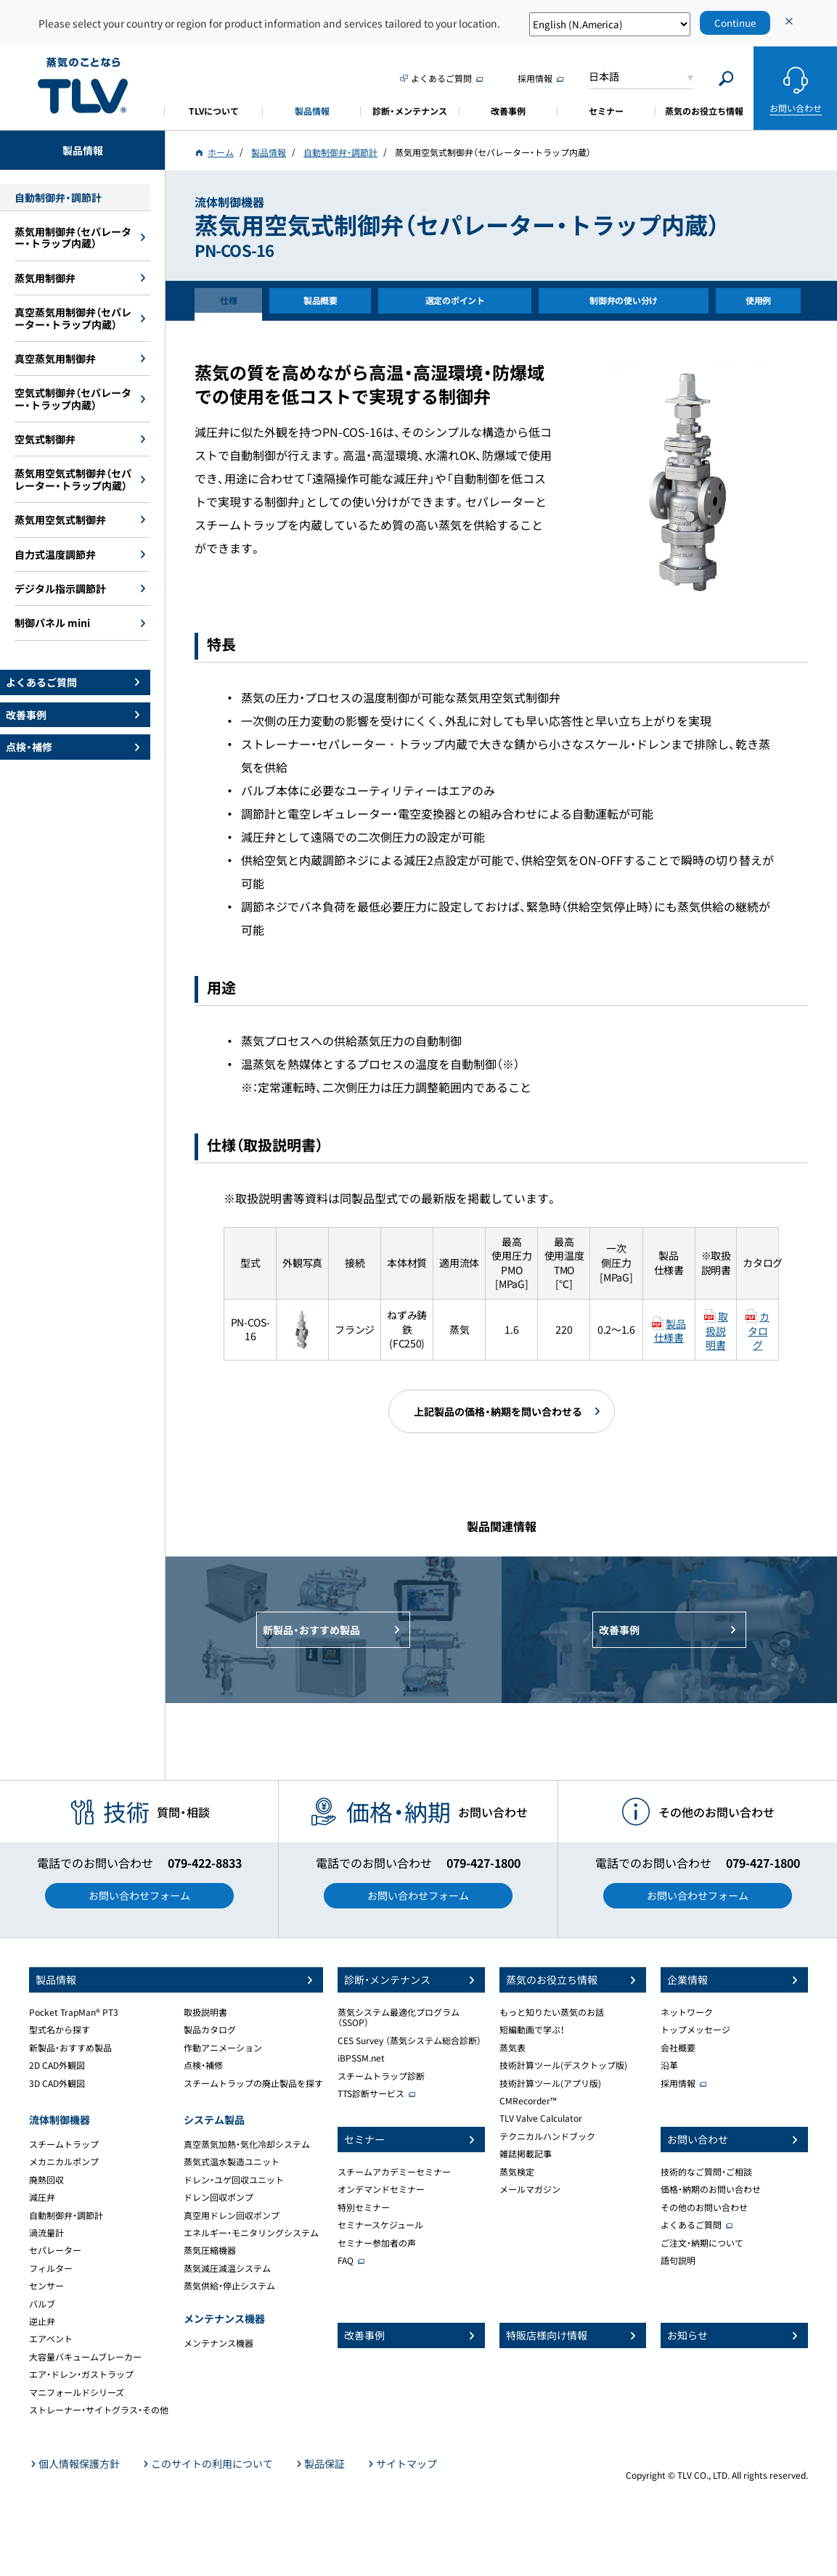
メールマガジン (529, 2189)
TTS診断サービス (371, 2093)
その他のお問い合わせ (704, 2207)
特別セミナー (364, 2207)
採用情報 (678, 2083)
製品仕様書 (670, 1330)
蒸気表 (512, 2047)
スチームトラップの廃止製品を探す (253, 2083)
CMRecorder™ (528, 2100)
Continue (735, 23)
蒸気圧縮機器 (210, 2250)
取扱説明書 (716, 1330)
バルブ (42, 2303)
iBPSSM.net (361, 2057)
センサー (46, 2285)
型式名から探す (59, 2029)
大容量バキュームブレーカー (85, 2356)
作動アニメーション (223, 2047)
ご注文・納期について (702, 2242)
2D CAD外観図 (57, 2065)
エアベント (51, 2338)
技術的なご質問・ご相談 (706, 2171)
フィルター (51, 2268)
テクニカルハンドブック (547, 2136)
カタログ (758, 1330)
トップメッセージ (695, 2029)
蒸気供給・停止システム (229, 2285)
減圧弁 (42, 2197)
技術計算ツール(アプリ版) (550, 2083)
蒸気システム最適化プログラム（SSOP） (399, 2017)
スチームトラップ (64, 2144)
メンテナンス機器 (218, 2343)
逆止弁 (42, 2321)
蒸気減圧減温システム (227, 2268)
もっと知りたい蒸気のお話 (551, 2012)
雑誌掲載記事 (525, 2153)
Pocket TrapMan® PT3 (73, 2012)
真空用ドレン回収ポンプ (231, 2215)
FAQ (346, 2260)
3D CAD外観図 (57, 2083)
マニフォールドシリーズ (76, 2392)
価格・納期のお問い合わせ (711, 2189)
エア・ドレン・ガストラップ (81, 2374)
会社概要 (678, 2047)
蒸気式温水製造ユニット (231, 2161)
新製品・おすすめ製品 (70, 2047)
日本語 (604, 76)
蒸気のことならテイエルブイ (83, 86)
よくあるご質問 (691, 2224)
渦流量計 (46, 2232)
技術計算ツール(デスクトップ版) (563, 2065)
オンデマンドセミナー (381, 2189)
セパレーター (55, 2250)
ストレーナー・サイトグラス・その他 (98, 2409)
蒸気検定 (516, 2171)
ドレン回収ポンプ (218, 2197)
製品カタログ (210, 2029)
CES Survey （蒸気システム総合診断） (409, 2040)
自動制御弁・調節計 (66, 2215)
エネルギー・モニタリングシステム (251, 2232)
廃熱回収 (46, 2179)
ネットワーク (687, 2012)
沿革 (669, 2065)
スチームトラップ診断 (381, 2076)
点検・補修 (203, 2065)
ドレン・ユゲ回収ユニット (234, 2179)
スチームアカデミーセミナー (394, 2171)
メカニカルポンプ (64, 2161)
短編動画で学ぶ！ (532, 2029)
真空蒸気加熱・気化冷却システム (247, 2144)
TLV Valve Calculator (540, 2118)
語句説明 (678, 2260)
